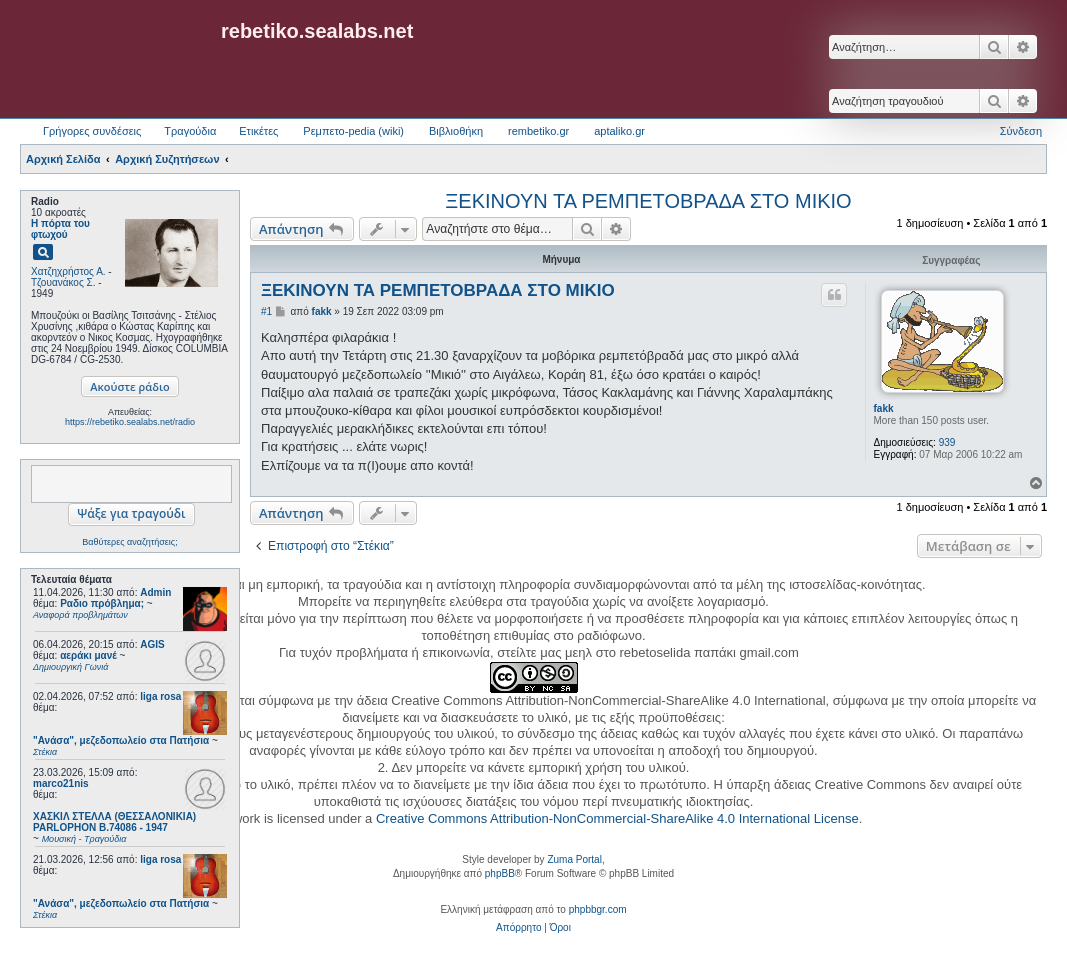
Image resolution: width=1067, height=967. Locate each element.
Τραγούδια (190, 131)
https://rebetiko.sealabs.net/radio (130, 422)
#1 (266, 311)
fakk (884, 408)
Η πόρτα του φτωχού (60, 229)
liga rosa (160, 696)
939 (947, 442)
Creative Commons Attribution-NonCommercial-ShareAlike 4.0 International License (617, 818)
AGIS (152, 644)
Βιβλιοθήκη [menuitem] (456, 131)
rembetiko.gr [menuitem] (538, 131)
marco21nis (61, 783)
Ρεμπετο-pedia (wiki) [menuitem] (353, 131)
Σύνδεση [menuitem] (1021, 131)
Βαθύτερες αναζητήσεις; (129, 542)
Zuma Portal (574, 859)
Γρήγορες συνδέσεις (92, 131)
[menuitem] (518, 928)
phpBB (500, 873)
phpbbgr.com (598, 909)
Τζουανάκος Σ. (63, 282)
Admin (155, 592)
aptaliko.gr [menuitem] (619, 131)
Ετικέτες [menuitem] (258, 131)
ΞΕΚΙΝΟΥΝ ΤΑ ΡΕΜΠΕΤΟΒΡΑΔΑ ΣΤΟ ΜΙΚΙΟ (648, 201)
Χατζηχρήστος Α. (68, 271)
